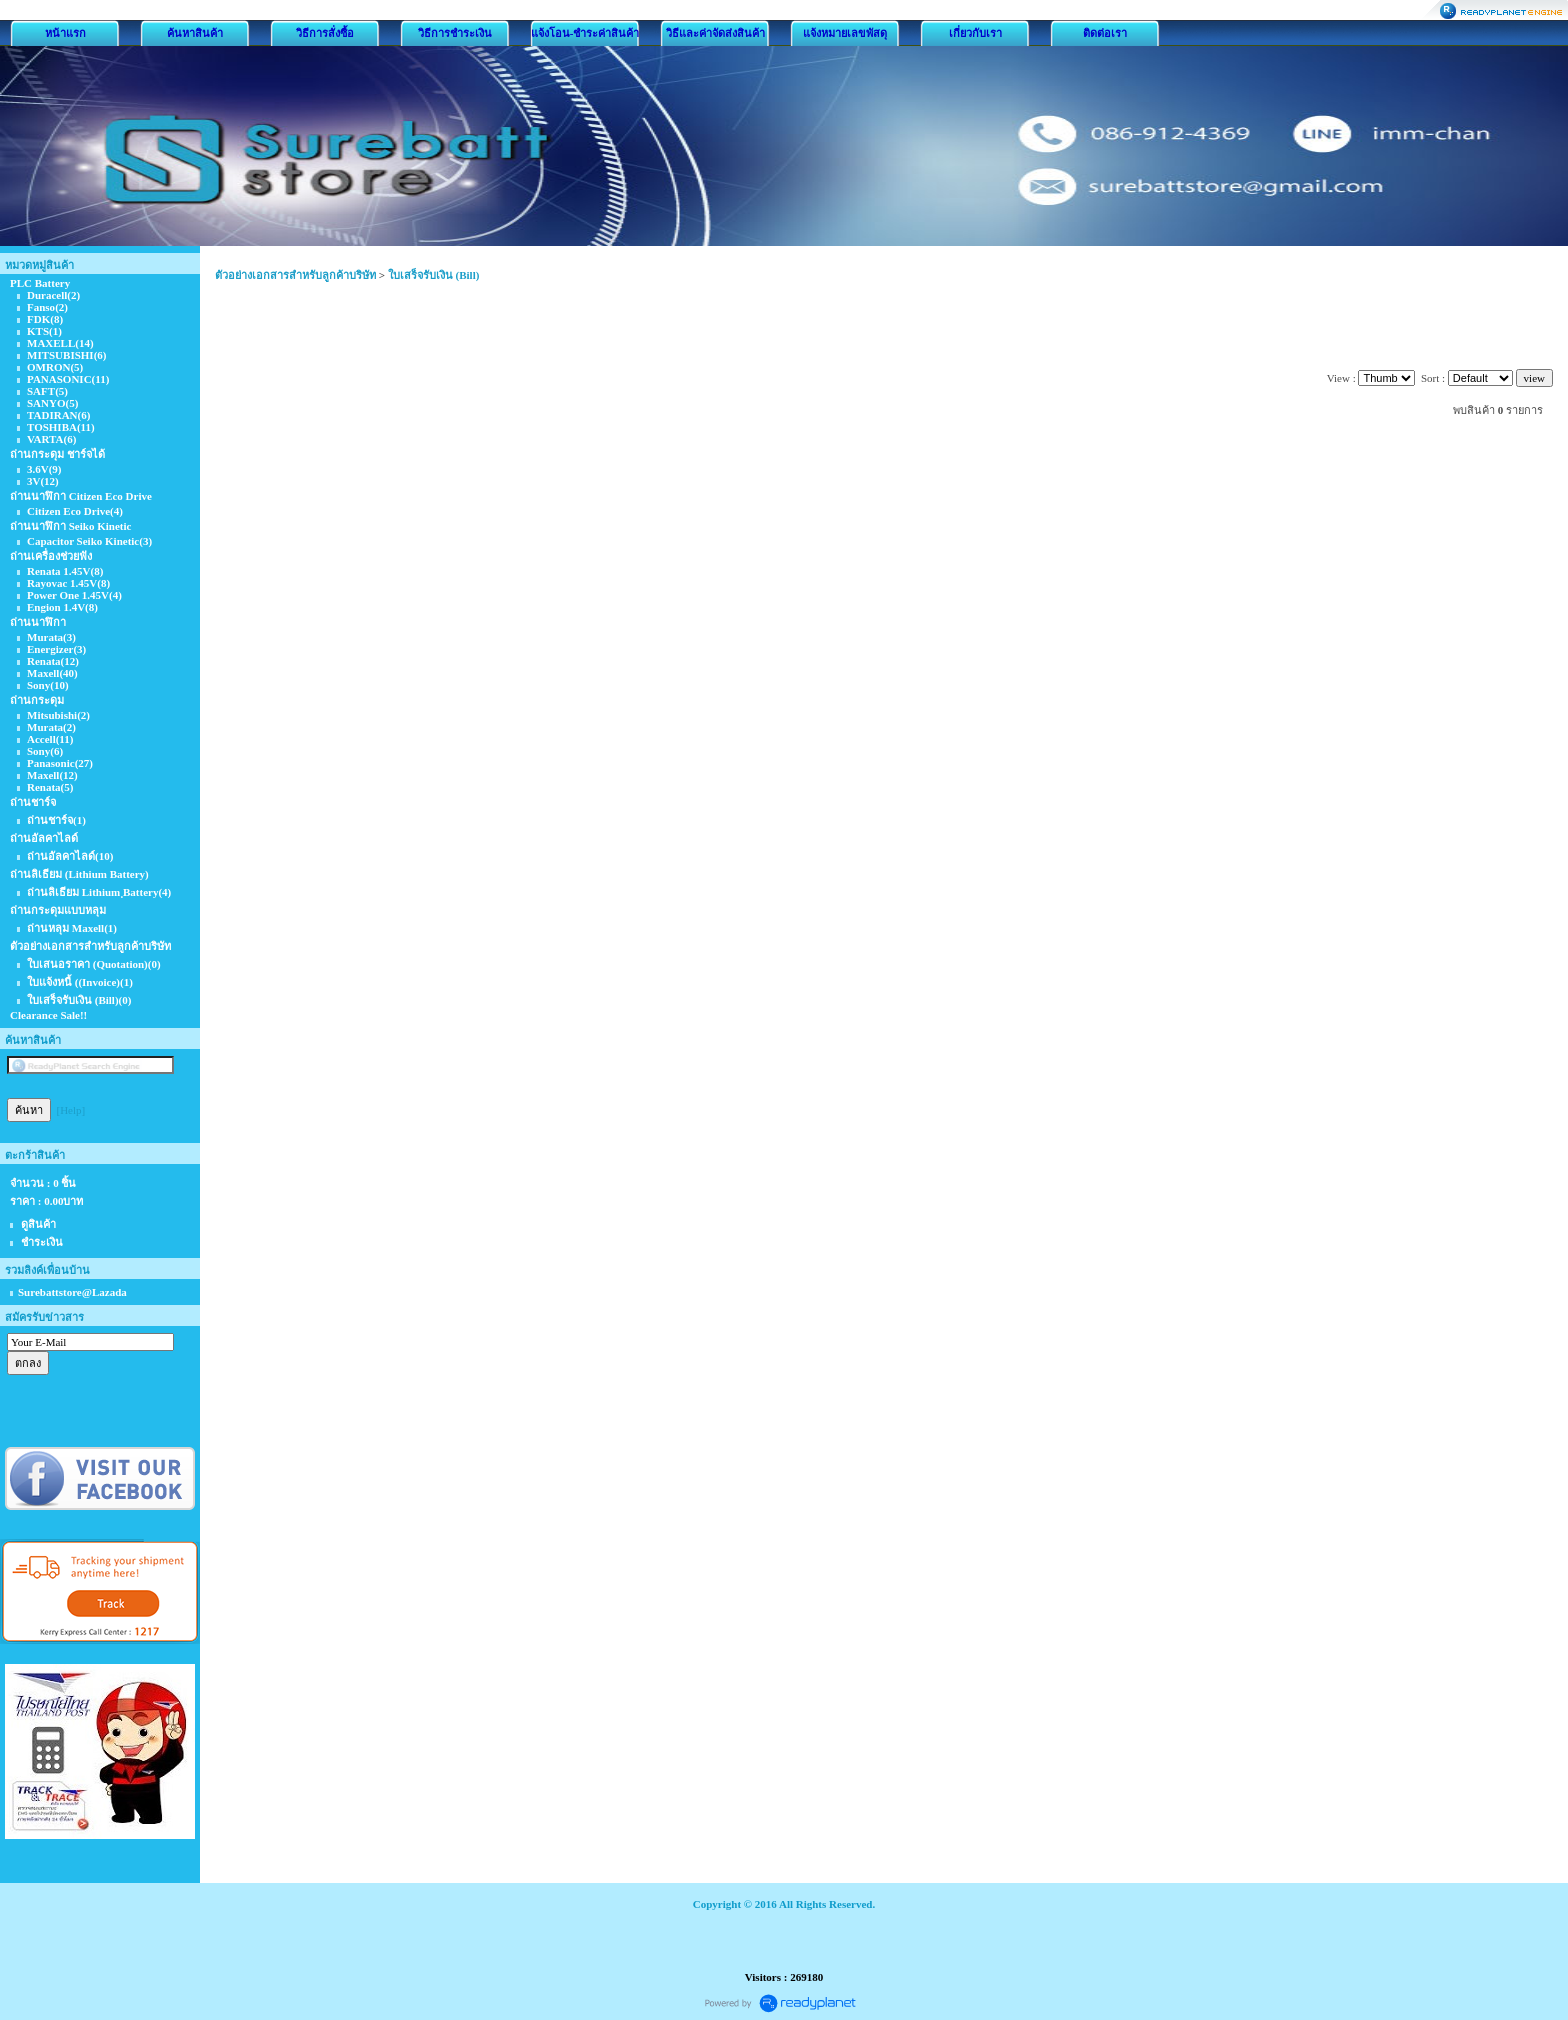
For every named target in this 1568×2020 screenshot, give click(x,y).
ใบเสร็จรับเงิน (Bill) (434, 275)
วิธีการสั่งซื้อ (325, 33)
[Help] (71, 1110)
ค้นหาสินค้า (195, 33)
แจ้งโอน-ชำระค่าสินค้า (585, 33)
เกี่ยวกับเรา (975, 33)
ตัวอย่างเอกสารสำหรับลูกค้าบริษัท (295, 275)
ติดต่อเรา (1105, 33)
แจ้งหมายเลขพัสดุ (845, 33)
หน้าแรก (65, 33)
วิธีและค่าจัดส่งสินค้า (715, 33)
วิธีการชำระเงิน (455, 33)
